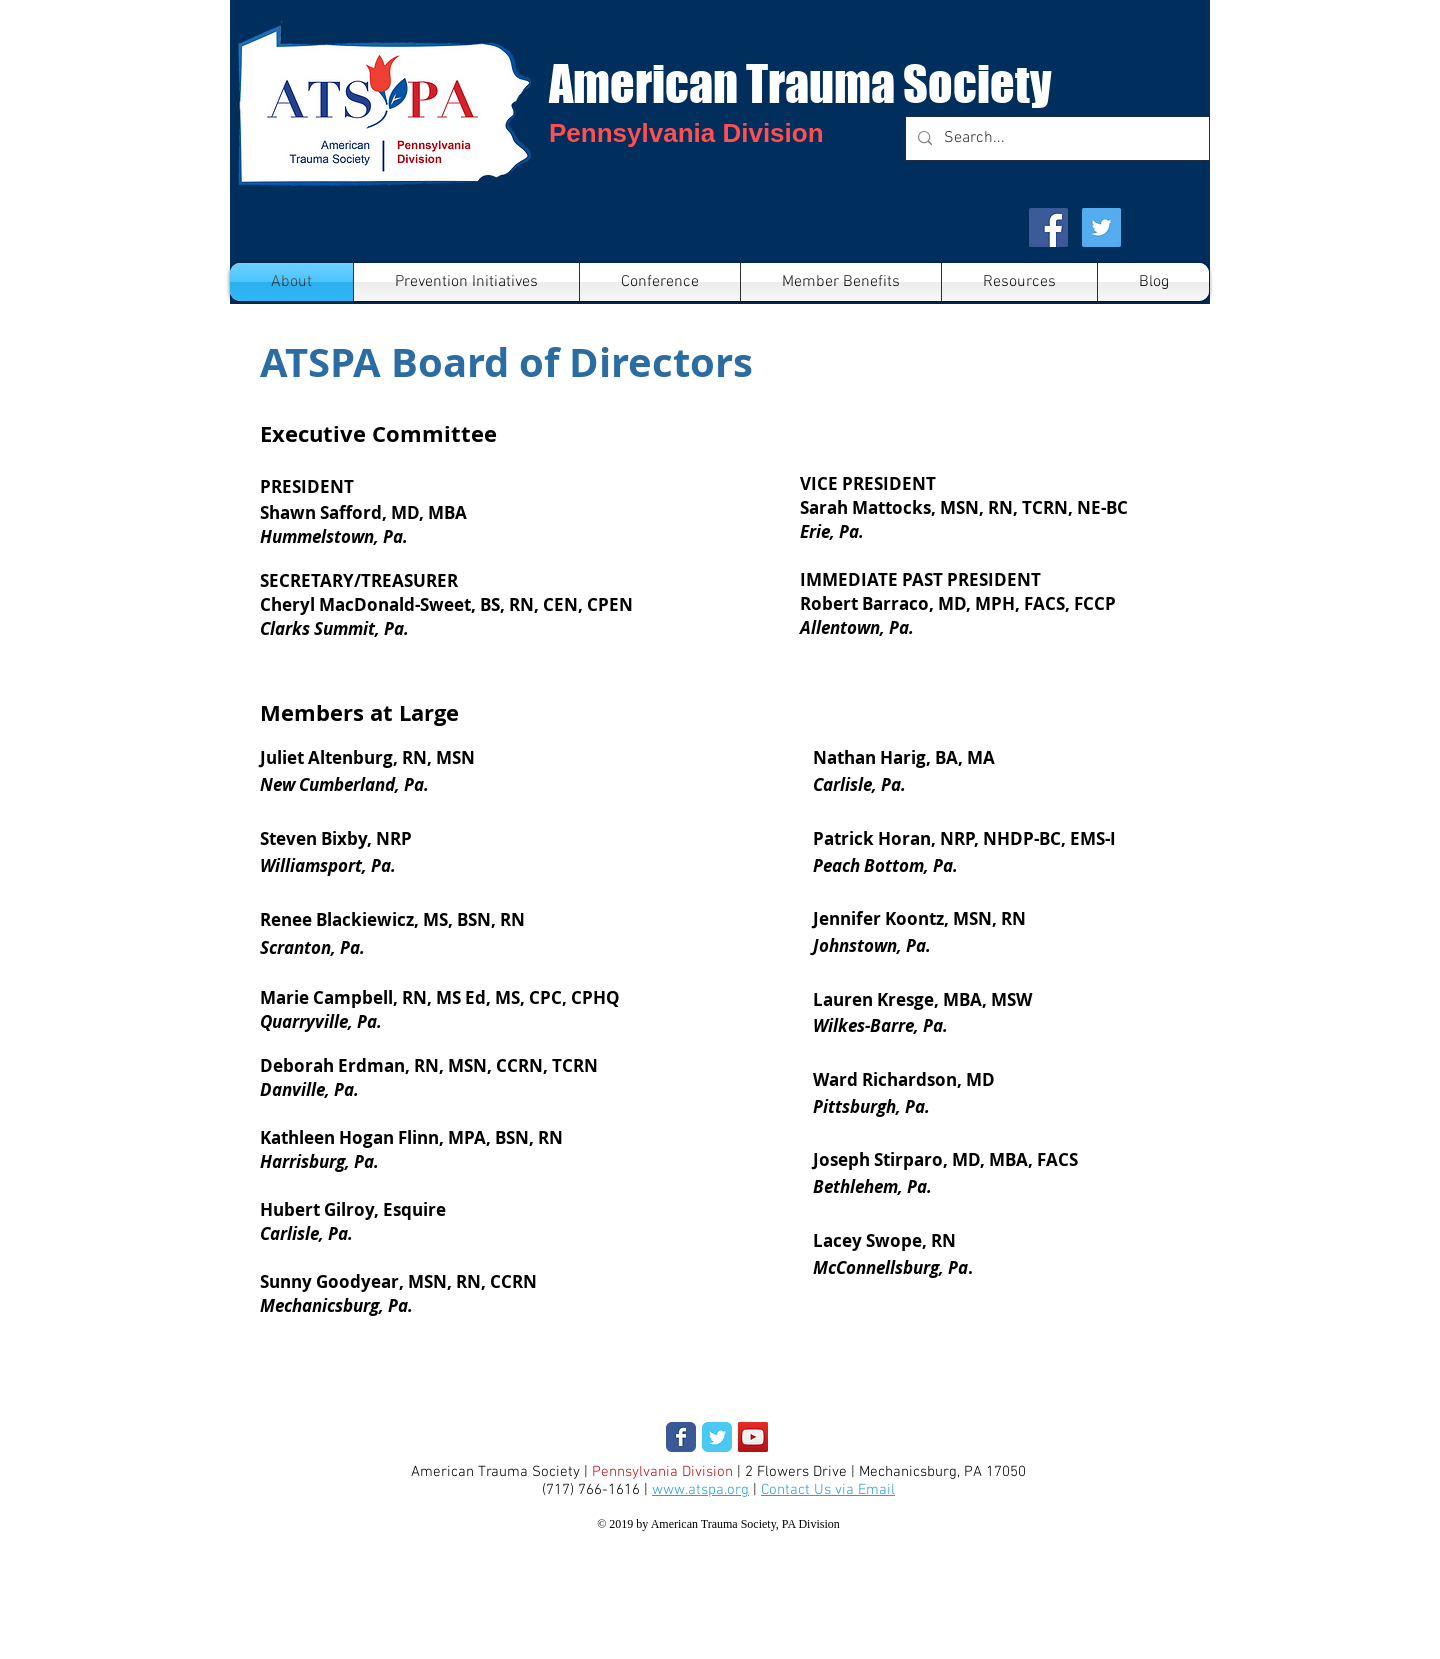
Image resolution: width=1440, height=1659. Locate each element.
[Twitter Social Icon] (1101, 227)
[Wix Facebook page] (681, 1437)
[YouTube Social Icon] (753, 1437)
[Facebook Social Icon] (1048, 227)
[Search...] (1055, 138)
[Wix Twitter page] (717, 1437)
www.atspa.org (700, 1490)
